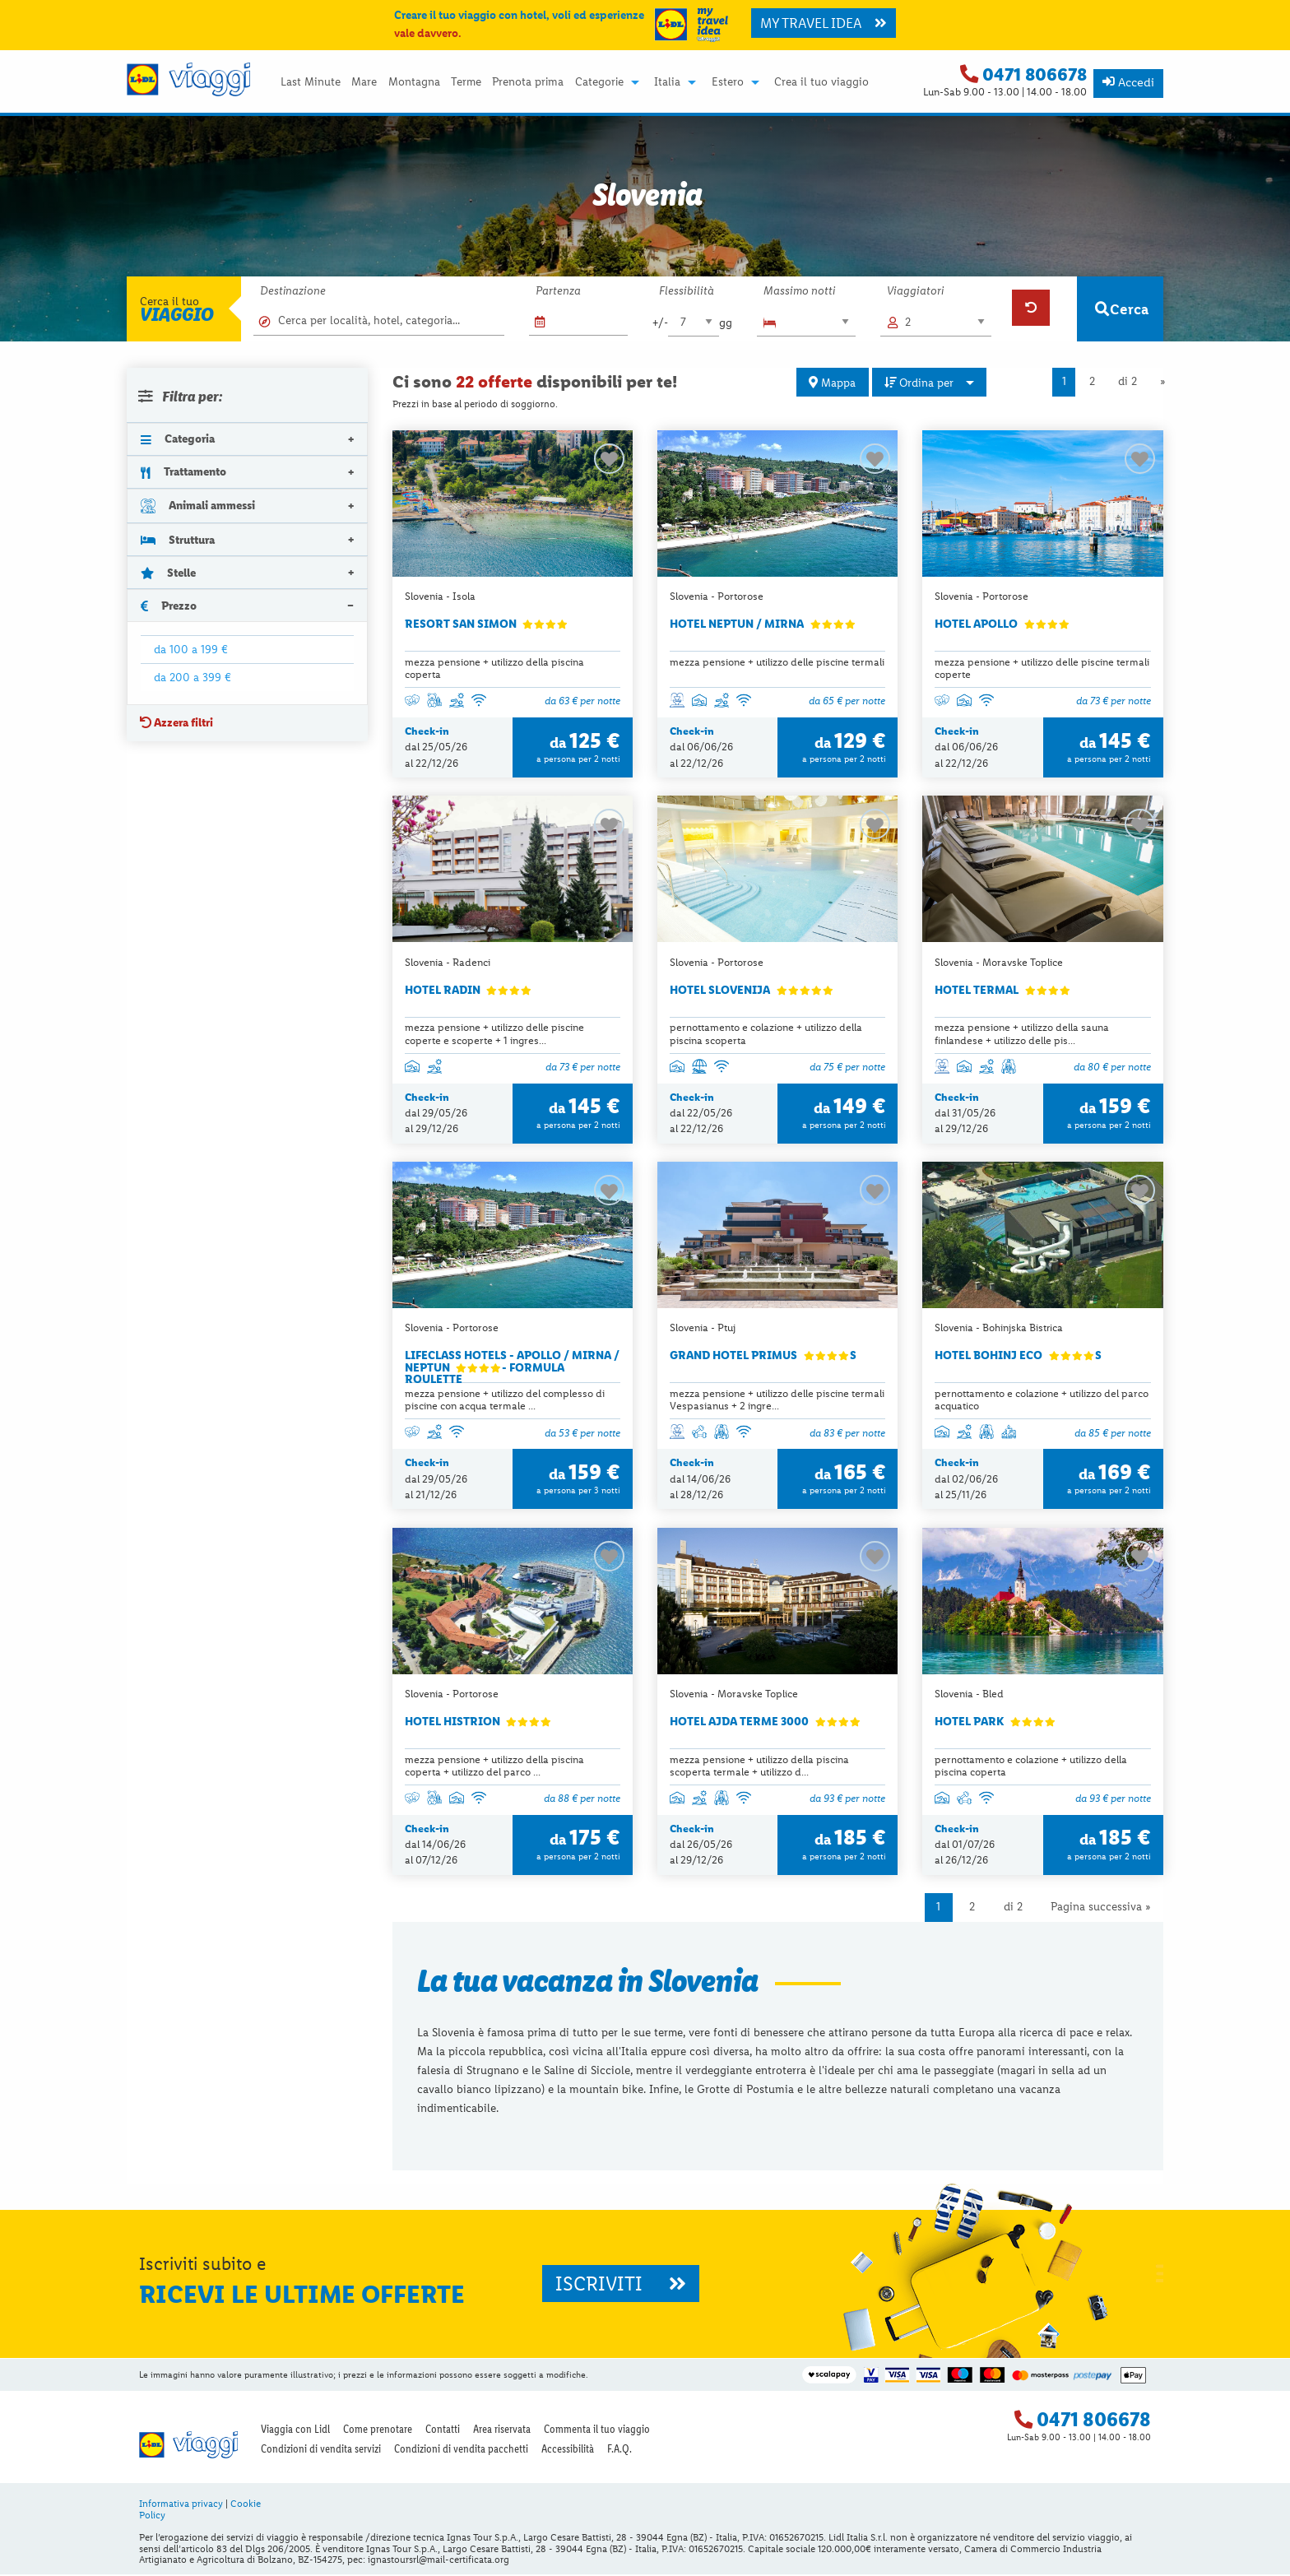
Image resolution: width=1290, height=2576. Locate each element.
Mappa (832, 382)
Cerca (1121, 309)
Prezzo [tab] (169, 605)
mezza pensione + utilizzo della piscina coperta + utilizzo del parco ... (494, 1766)
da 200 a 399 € (192, 677)
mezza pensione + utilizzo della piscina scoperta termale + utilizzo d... (759, 1766)
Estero (728, 82)
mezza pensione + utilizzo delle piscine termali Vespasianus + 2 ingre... (777, 1400)
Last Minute (311, 82)
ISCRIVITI (620, 2285)
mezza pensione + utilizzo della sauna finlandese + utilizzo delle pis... (1022, 1034)
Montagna (414, 82)
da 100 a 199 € (191, 649)
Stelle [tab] (168, 572)
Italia (667, 82)
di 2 (1127, 381)
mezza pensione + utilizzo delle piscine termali (777, 662)
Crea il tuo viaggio (821, 82)
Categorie (599, 82)
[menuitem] (310, 82)
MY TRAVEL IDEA (823, 23)
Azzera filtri (176, 722)
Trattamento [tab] (183, 471)
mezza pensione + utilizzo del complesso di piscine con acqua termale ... (505, 1400)
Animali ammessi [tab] (198, 505)
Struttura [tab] (178, 539)
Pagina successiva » (1100, 1908)
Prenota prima (528, 82)
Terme (466, 82)
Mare (364, 82)
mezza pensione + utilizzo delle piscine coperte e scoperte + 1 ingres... (494, 1034)
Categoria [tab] (178, 438)
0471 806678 (1034, 74)
